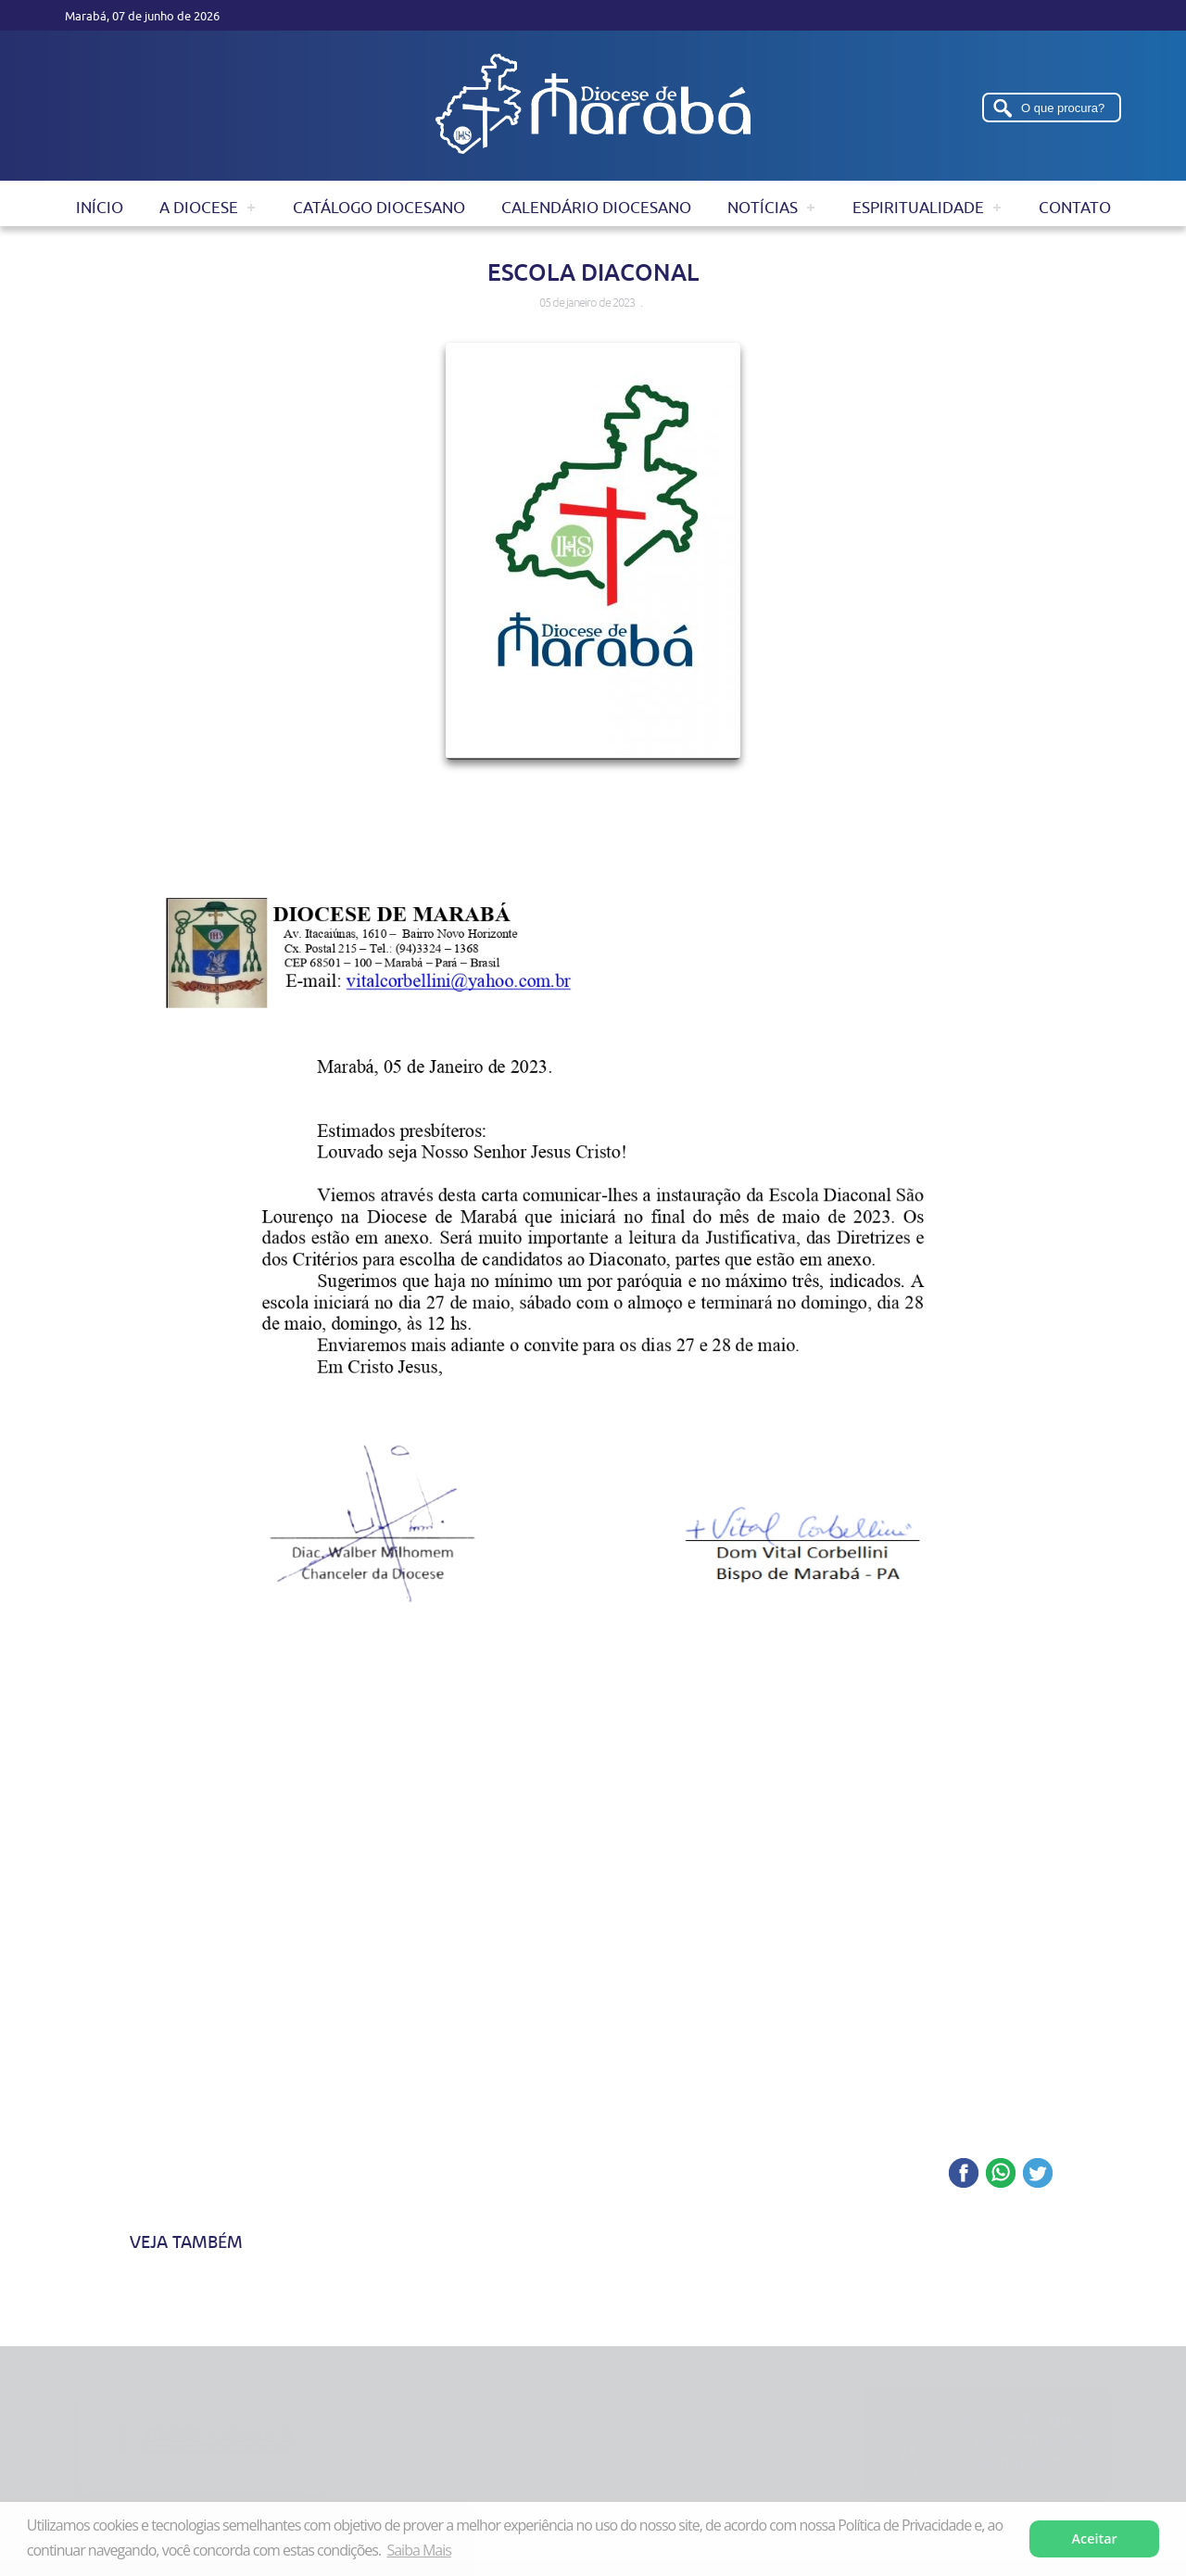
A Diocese (198, 207)
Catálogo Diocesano (379, 207)
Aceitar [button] (1094, 2538)
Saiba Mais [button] (418, 2550)
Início (99, 207)
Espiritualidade (918, 207)
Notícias (762, 207)
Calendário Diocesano (596, 207)
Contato (1075, 207)
